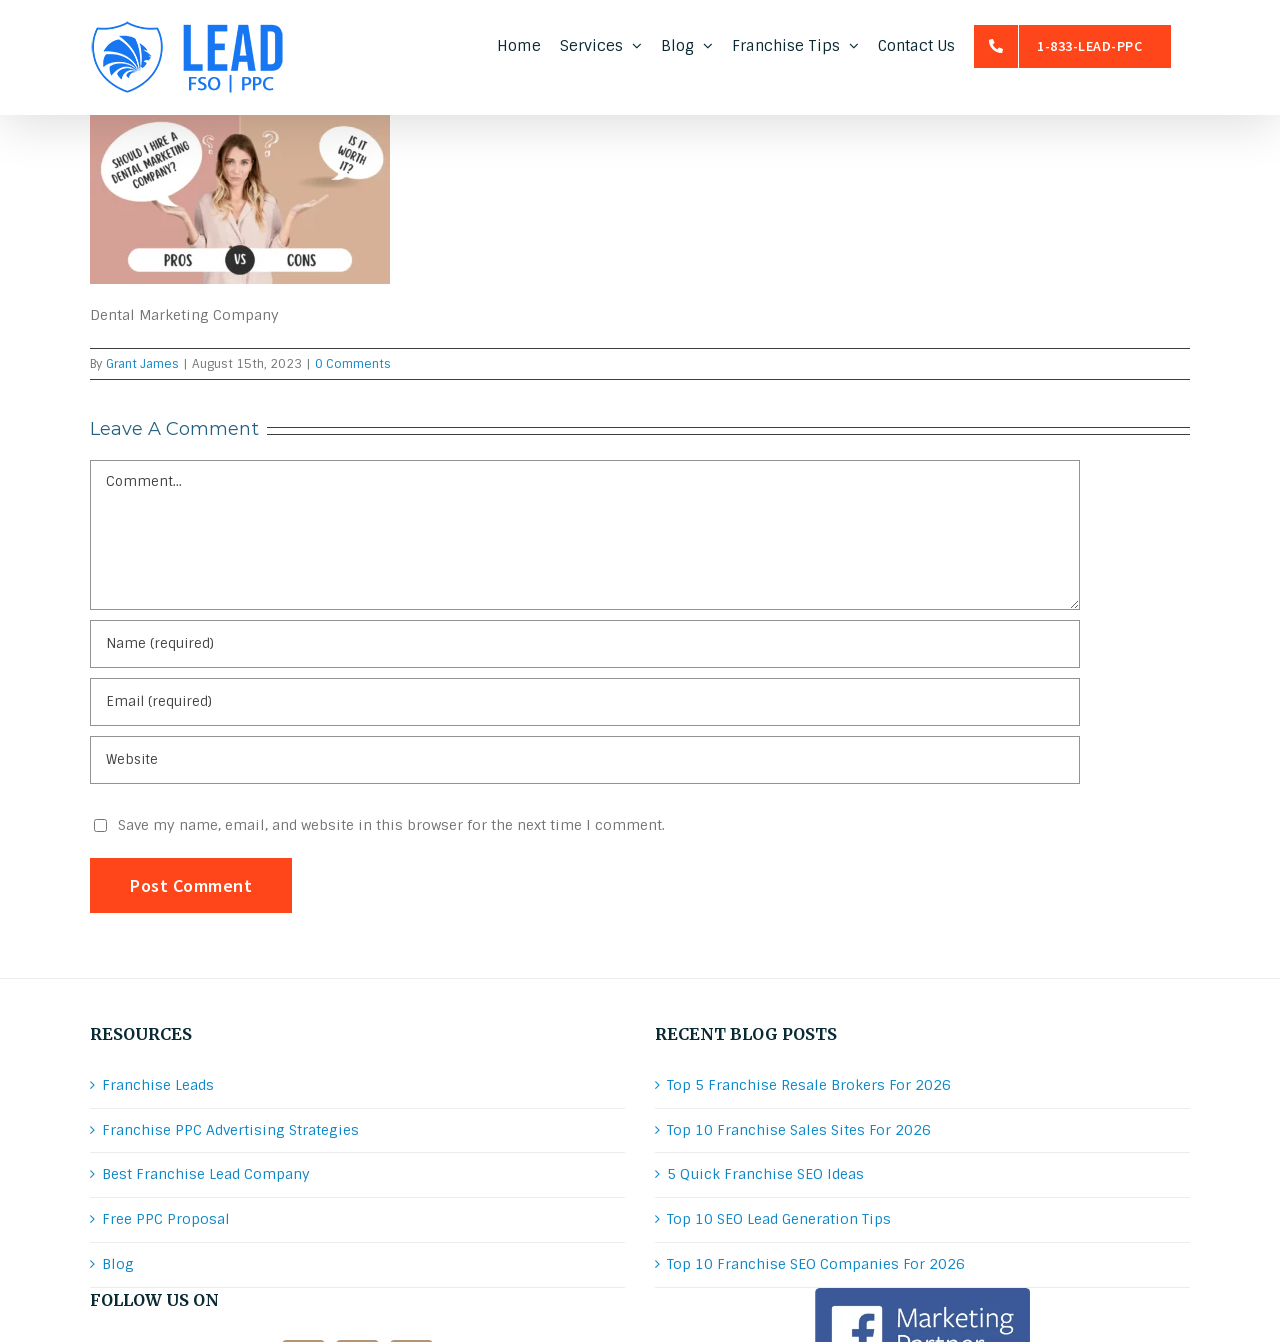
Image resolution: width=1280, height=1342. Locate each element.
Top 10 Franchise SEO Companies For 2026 (816, 1264)
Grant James (142, 364)
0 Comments (353, 364)
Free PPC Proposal (166, 1219)
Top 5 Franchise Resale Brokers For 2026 (809, 1085)
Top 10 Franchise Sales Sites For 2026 (799, 1130)
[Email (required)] (585, 702)
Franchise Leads (158, 1085)
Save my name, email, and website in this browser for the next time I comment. (391, 825)
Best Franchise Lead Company (206, 1174)
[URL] (585, 760)
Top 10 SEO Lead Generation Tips (779, 1219)
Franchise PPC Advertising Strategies (230, 1130)
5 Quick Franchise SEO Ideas (765, 1174)
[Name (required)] (585, 644)
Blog (118, 1264)
